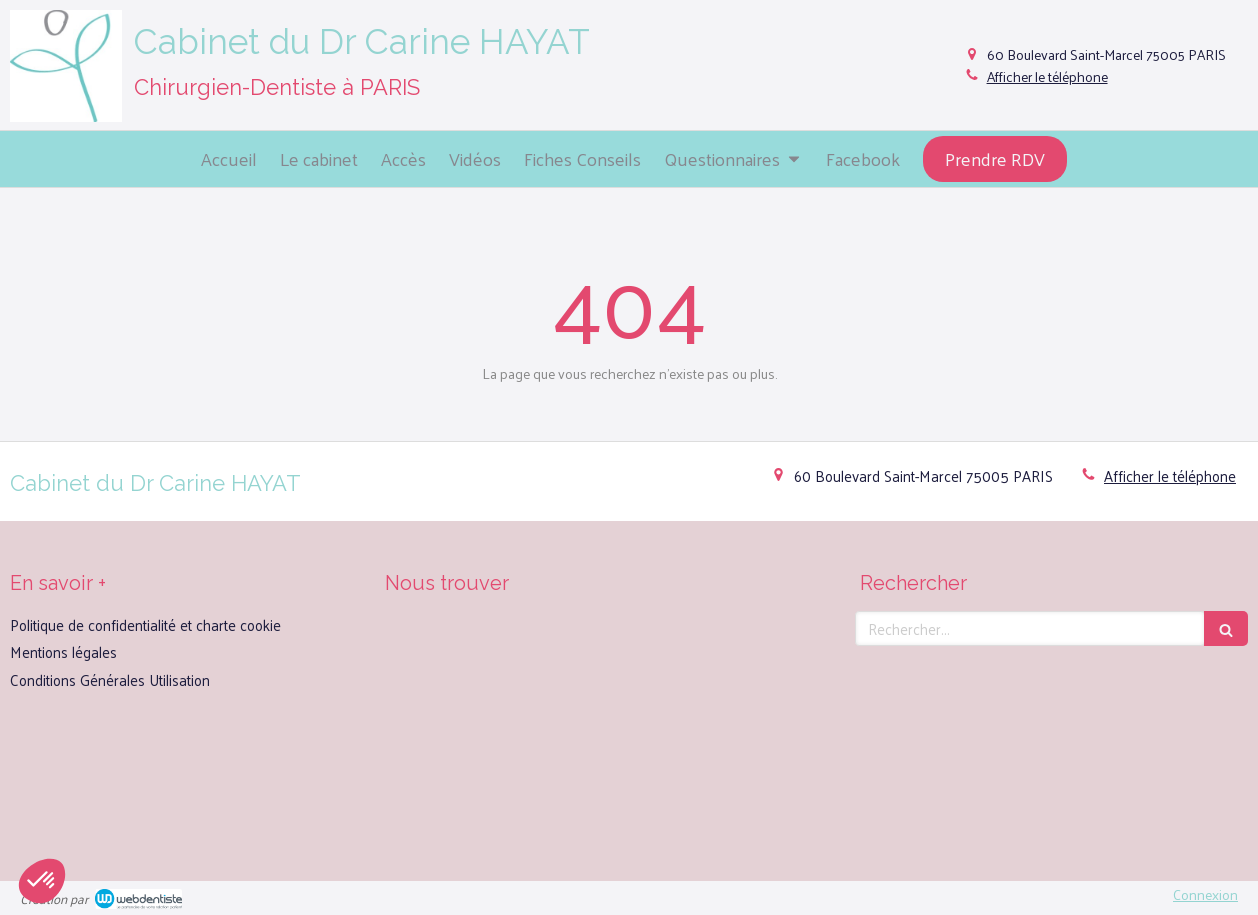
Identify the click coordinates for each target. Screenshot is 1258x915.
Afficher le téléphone (1047, 77)
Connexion (1205, 894)
